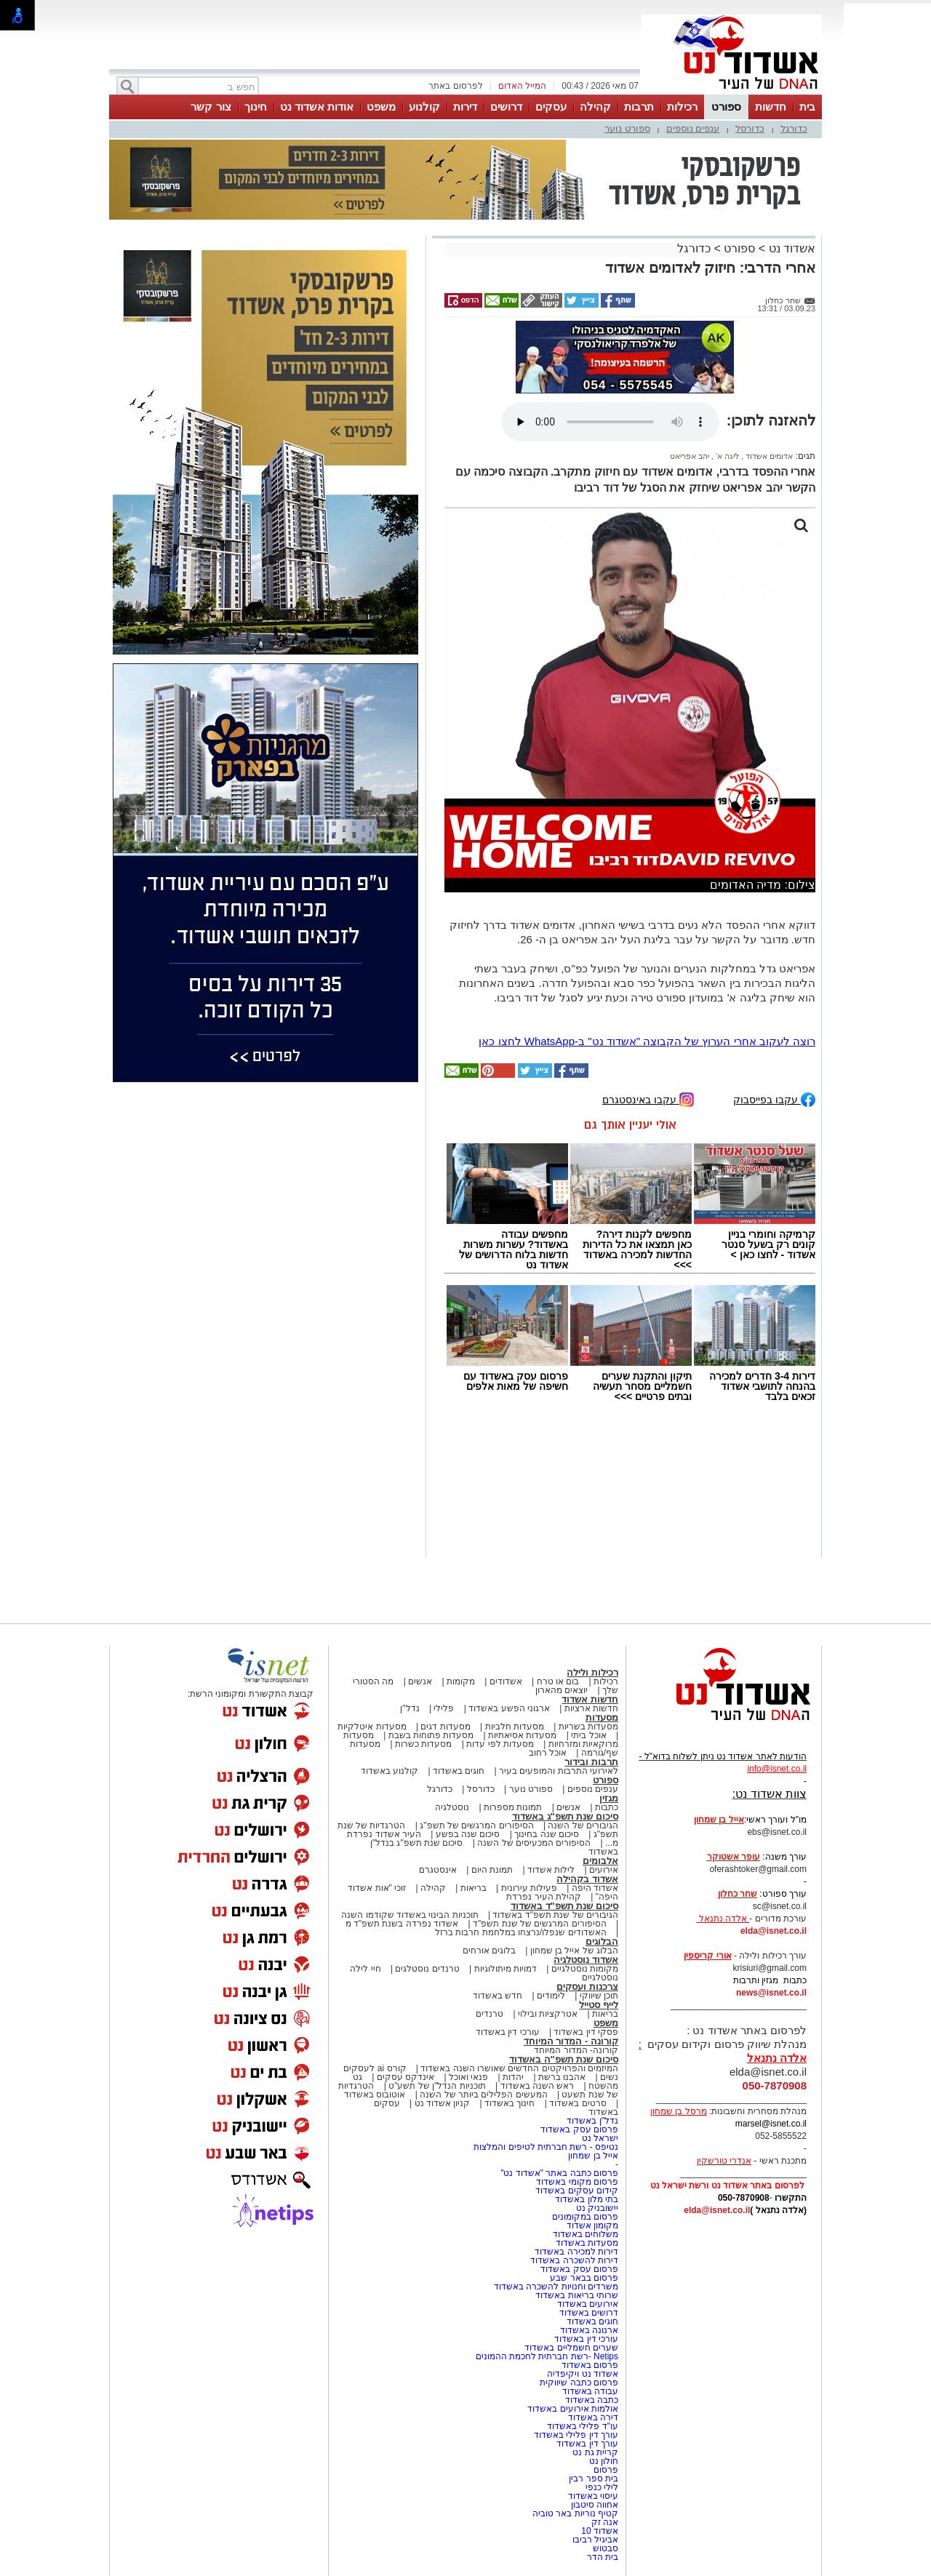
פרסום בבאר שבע (584, 2278)
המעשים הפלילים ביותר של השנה (483, 2094)
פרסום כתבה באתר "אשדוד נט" (559, 2173)
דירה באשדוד (593, 2417)
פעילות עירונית (529, 1888)
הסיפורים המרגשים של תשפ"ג (476, 1825)
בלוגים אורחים (489, 1950)
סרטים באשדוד (577, 2103)
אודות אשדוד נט (316, 106)
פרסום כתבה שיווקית (578, 2382)
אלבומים (600, 1860)
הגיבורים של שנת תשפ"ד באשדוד (554, 1915)
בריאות (473, 1888)
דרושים (506, 106)
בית (807, 106)
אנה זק (604, 2522)
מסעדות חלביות (514, 1726)
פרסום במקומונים (585, 2217)
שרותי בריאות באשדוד (576, 2295)
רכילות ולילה (592, 1672)
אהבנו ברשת (562, 2077)
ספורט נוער (627, 128)
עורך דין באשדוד (587, 2444)
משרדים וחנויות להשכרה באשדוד (556, 2286)
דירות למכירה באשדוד (576, 2252)
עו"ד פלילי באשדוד (581, 2426)
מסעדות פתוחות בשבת (431, 1735)
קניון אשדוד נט (441, 2103)
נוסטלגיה (452, 1807)
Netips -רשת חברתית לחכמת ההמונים (547, 2356)
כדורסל (749, 128)
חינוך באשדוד (509, 2103)
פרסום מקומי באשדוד (577, 2182)
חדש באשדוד (497, 1996)
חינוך (255, 106)
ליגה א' (726, 456)
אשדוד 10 (599, 2531)
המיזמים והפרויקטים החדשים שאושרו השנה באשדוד (518, 2068)
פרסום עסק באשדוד (578, 2129)
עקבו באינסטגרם (648, 1098)
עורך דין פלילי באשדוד (575, 2435)
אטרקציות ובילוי (548, 2014)
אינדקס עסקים (405, 2077)
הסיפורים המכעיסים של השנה (534, 1843)
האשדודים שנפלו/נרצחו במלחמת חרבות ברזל (521, 1932)
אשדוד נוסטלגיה (586, 1959)
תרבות (639, 106)
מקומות (461, 1681)
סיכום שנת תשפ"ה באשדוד (563, 2059)
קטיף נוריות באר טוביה (575, 2513)
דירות (465, 106)
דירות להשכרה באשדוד (574, 2260)
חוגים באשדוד (458, 1771)
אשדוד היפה (593, 1888)
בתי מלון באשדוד (586, 2199)
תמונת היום (492, 1870)
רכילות (682, 106)
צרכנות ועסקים (587, 1986)
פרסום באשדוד (588, 2365)
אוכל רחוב (548, 1753)
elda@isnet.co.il (773, 1931)
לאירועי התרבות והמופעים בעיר (558, 1771)
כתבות (606, 1807)
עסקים (551, 106)
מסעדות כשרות (423, 1744)
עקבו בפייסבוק (774, 1098)
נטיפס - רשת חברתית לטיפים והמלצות (546, 2147)
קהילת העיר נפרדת (543, 1897)
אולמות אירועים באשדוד (572, 2409)
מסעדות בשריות (588, 1726)
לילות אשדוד (551, 1870)
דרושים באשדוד (588, 2313)
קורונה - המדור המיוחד (571, 2041)
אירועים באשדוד (587, 2304)
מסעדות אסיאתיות (522, 1735)
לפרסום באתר (455, 86)
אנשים (420, 1681)
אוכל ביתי (588, 1735)
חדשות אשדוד (590, 1699)
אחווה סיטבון (594, 2505)
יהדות (513, 2077)
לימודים (550, 1996)
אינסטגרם (438, 1870)
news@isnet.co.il (771, 1993)
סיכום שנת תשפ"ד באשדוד (564, 1905)
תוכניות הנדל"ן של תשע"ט (437, 2086)
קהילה (595, 106)
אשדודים (506, 1681)
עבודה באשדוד (588, 2391)
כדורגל (793, 128)
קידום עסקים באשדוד (576, 2190)
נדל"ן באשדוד (592, 2121)
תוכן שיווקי (599, 1996)
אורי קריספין (707, 1956)
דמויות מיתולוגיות (505, 1969)
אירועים (603, 1870)
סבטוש (605, 2548)
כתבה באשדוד (590, 2400)
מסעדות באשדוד (587, 2243)
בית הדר (602, 2557)
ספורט (726, 106)
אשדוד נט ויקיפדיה (581, 2374)
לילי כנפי (602, 2487)
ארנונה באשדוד (589, 2330)
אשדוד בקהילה (587, 1878)
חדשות (770, 106)
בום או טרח (558, 1681)
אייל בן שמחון (593, 2156)
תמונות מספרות (512, 1807)
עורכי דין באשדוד (508, 2032)
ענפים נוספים (693, 128)
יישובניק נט (595, 2208)
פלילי (443, 1708)
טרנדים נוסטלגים (427, 1969)
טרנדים (489, 2014)
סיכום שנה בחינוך (546, 1834)
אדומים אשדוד (768, 456)
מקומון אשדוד (592, 2225)
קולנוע (424, 106)
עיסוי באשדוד (593, 2496)
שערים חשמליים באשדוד (571, 2348)
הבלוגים (602, 1941)
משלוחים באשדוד (585, 2234)
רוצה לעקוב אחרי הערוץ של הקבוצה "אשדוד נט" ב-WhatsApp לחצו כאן (647, 1041)
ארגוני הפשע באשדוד (509, 1708)
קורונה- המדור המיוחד (576, 2050)
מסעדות (602, 1717)
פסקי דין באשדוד (586, 2032)
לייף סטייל (598, 2004)
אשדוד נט (790, 248)
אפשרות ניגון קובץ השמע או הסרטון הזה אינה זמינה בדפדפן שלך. (610, 421)
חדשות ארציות (591, 1708)
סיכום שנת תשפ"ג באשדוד (565, 1816)
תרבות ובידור (591, 1761)
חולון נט (602, 2461)
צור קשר (211, 106)
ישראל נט (600, 2138)
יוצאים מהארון (561, 1690)
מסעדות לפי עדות (500, 1744)
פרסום (604, 2470)
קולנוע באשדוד (389, 1771)
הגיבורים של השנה (583, 1825)
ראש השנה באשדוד (537, 2086)
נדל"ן (409, 1708)
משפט (381, 106)
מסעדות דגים (445, 1726)
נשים (609, 2077)
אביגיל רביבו (595, 2540)
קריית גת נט (595, 2452)
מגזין (608, 1798)
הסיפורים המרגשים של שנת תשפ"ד (539, 1924)
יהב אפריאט (689, 456)
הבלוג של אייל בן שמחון (574, 1950)
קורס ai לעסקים (374, 2068)
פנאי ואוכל (468, 2077)
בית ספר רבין (593, 2478)
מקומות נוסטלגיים (583, 1969)
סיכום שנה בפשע (468, 1834)
